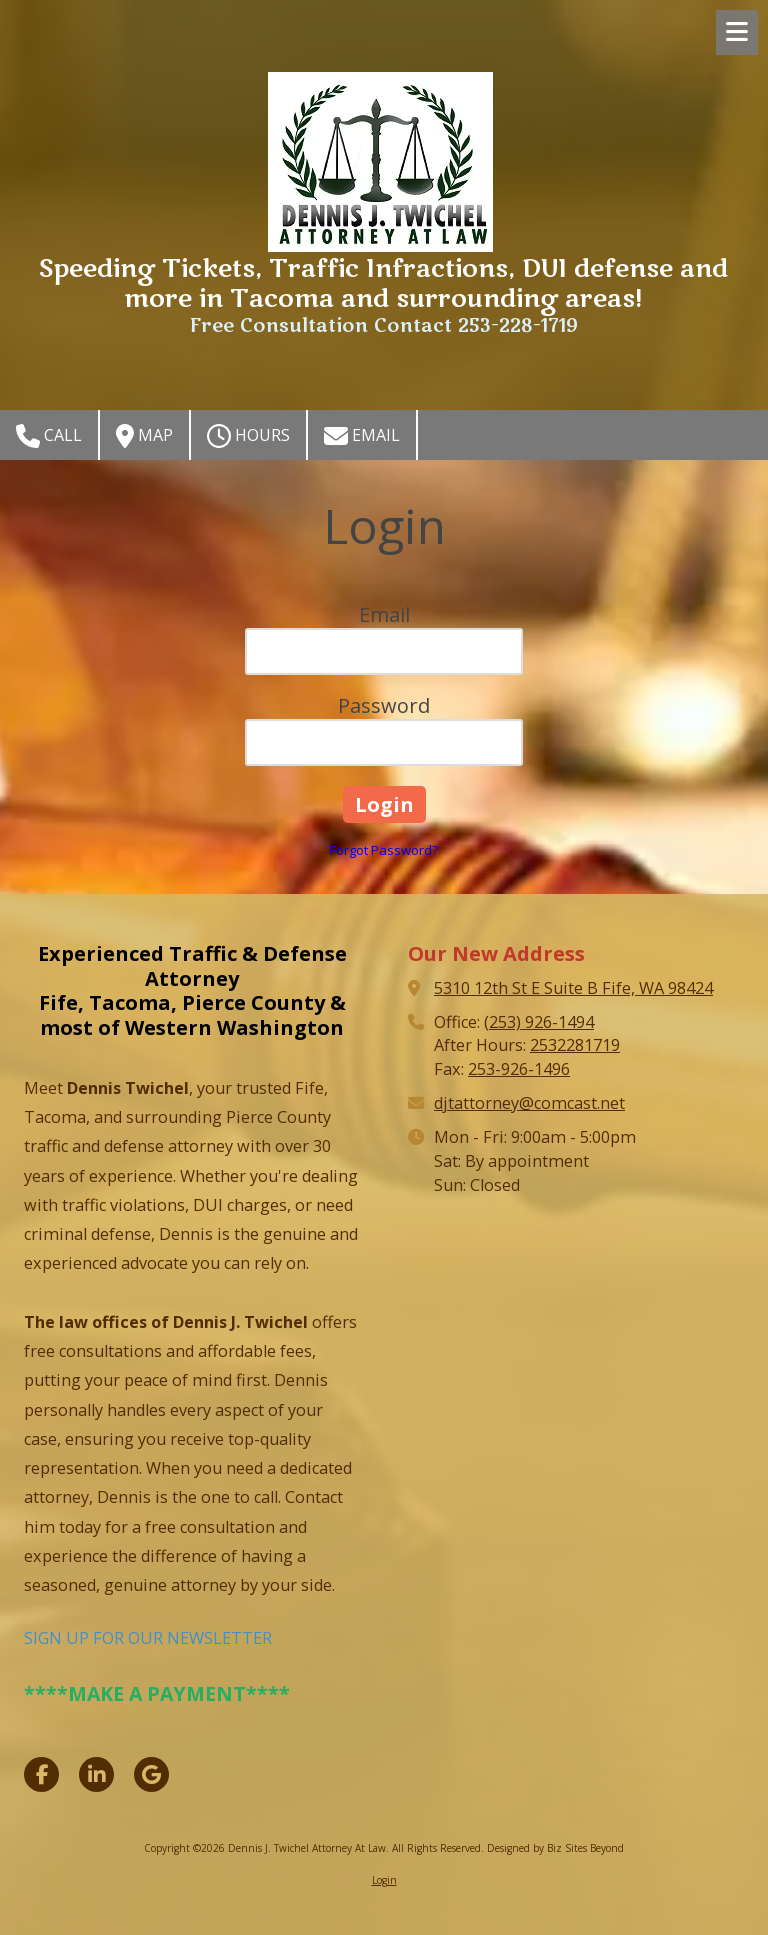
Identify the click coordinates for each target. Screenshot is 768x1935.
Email (362, 436)
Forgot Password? (384, 850)
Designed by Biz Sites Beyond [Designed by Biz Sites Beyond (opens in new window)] (555, 1848)
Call (49, 436)
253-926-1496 (519, 1069)
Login (384, 1880)
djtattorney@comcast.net (529, 1103)
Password (384, 705)
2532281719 (575, 1045)
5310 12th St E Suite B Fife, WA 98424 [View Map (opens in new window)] (573, 988)
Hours (248, 436)
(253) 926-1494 (539, 1022)
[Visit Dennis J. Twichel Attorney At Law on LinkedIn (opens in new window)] (96, 1774)
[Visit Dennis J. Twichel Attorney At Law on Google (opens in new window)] (151, 1774)
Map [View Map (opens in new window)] (144, 436)
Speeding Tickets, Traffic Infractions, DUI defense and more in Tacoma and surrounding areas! (383, 284)
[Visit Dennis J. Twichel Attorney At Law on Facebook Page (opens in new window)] (41, 1774)
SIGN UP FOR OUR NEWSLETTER (148, 1638)
